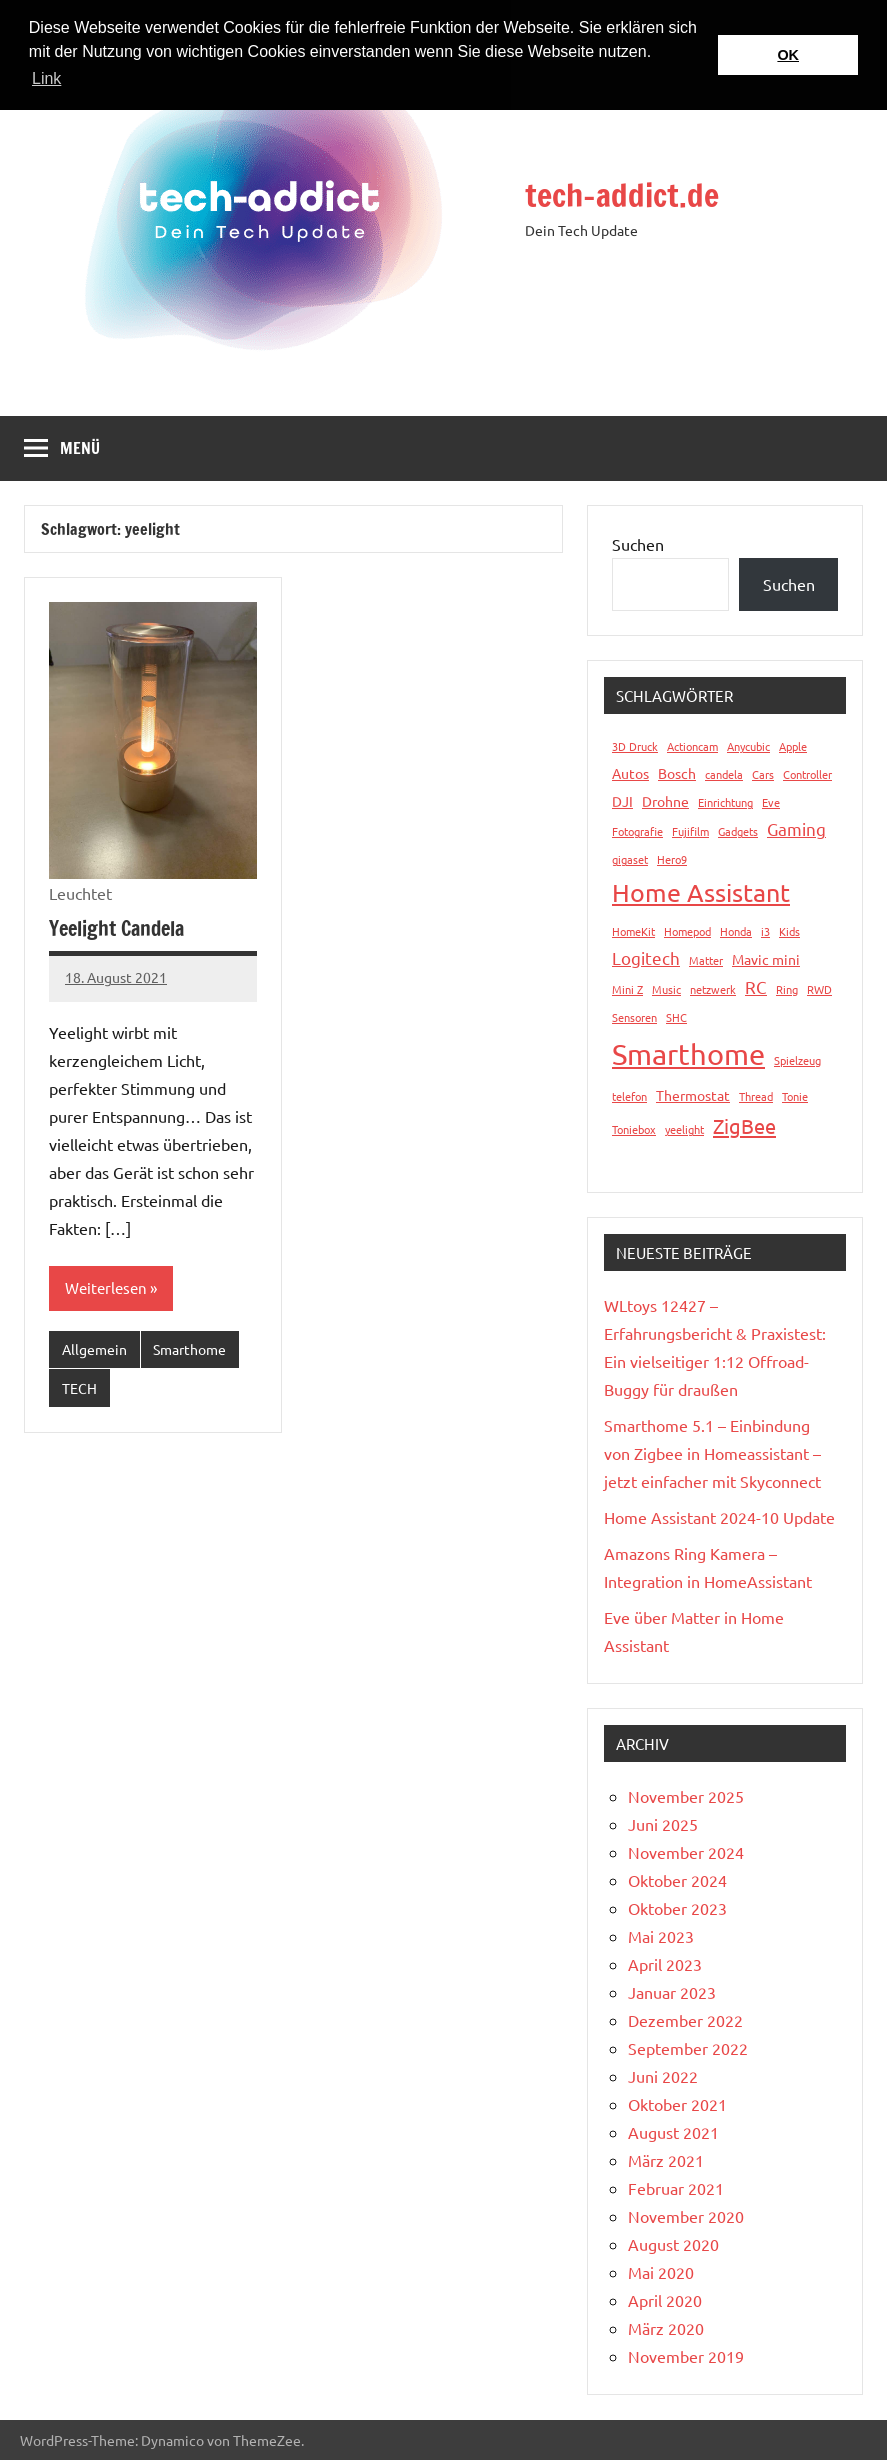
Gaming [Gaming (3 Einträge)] (796, 828)
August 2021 (673, 2132)
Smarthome (189, 1349)
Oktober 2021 (677, 2104)
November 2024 (686, 1852)
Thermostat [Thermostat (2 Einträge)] (693, 1095)
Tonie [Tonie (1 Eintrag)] (795, 1096)
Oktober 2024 (677, 1880)
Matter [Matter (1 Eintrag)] (706, 960)
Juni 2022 (663, 2076)
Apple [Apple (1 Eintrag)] (793, 746)
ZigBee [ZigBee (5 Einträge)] (744, 1125)
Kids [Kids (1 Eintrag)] (789, 931)
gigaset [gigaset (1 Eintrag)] (630, 859)
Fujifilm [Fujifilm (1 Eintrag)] (690, 831)
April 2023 (665, 1964)
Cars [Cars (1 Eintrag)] (763, 774)
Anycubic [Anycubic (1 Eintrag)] (748, 746)
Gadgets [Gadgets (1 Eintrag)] (738, 831)
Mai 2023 (661, 1936)
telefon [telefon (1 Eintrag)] (629, 1096)
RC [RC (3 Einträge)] (756, 986)
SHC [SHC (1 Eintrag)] (676, 1017)
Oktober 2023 (677, 1908)
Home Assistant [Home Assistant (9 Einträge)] (701, 892)
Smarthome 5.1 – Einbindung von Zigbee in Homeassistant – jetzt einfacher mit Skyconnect (712, 1453)
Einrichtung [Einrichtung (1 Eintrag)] (725, 802)
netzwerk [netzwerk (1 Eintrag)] (713, 989)
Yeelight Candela (116, 928)
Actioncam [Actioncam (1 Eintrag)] (692, 746)
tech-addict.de (622, 195)
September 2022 (688, 2048)
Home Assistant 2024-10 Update (719, 1517)
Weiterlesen (106, 1287)
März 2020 (666, 2328)
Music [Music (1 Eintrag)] (666, 989)
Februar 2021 (676, 2188)
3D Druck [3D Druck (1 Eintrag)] (635, 746)
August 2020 (673, 2244)
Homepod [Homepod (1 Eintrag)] (687, 931)
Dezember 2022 (685, 2020)
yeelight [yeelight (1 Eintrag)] (684, 1129)
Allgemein (94, 1349)
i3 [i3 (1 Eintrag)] (765, 931)
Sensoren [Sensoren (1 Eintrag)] (634, 1017)
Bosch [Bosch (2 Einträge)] (677, 773)
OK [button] (788, 55)
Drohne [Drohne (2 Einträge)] (665, 801)
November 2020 (686, 2216)
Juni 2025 (663, 1824)
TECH (79, 1388)
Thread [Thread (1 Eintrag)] (756, 1096)
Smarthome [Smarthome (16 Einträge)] (688, 1054)
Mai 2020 (661, 2272)
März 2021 (666, 2160)
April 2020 (665, 2300)
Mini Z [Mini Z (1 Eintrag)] (627, 989)
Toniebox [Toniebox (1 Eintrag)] (634, 1129)
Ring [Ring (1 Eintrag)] (787, 989)
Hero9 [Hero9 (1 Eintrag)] (672, 859)
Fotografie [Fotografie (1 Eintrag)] (637, 831)
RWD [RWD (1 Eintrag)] (819, 989)
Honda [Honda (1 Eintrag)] (736, 931)
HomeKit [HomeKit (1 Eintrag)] (633, 931)
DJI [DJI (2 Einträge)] (622, 801)
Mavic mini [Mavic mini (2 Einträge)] (766, 959)
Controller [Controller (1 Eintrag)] (807, 774)
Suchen (638, 544)
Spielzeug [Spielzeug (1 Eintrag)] (797, 1060)
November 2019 (686, 2356)
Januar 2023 (672, 1992)
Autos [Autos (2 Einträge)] (630, 773)
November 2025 (686, 1796)
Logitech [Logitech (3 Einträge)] (646, 957)
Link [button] (46, 78)
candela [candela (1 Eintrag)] (724, 774)
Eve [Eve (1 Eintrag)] (771, 802)
